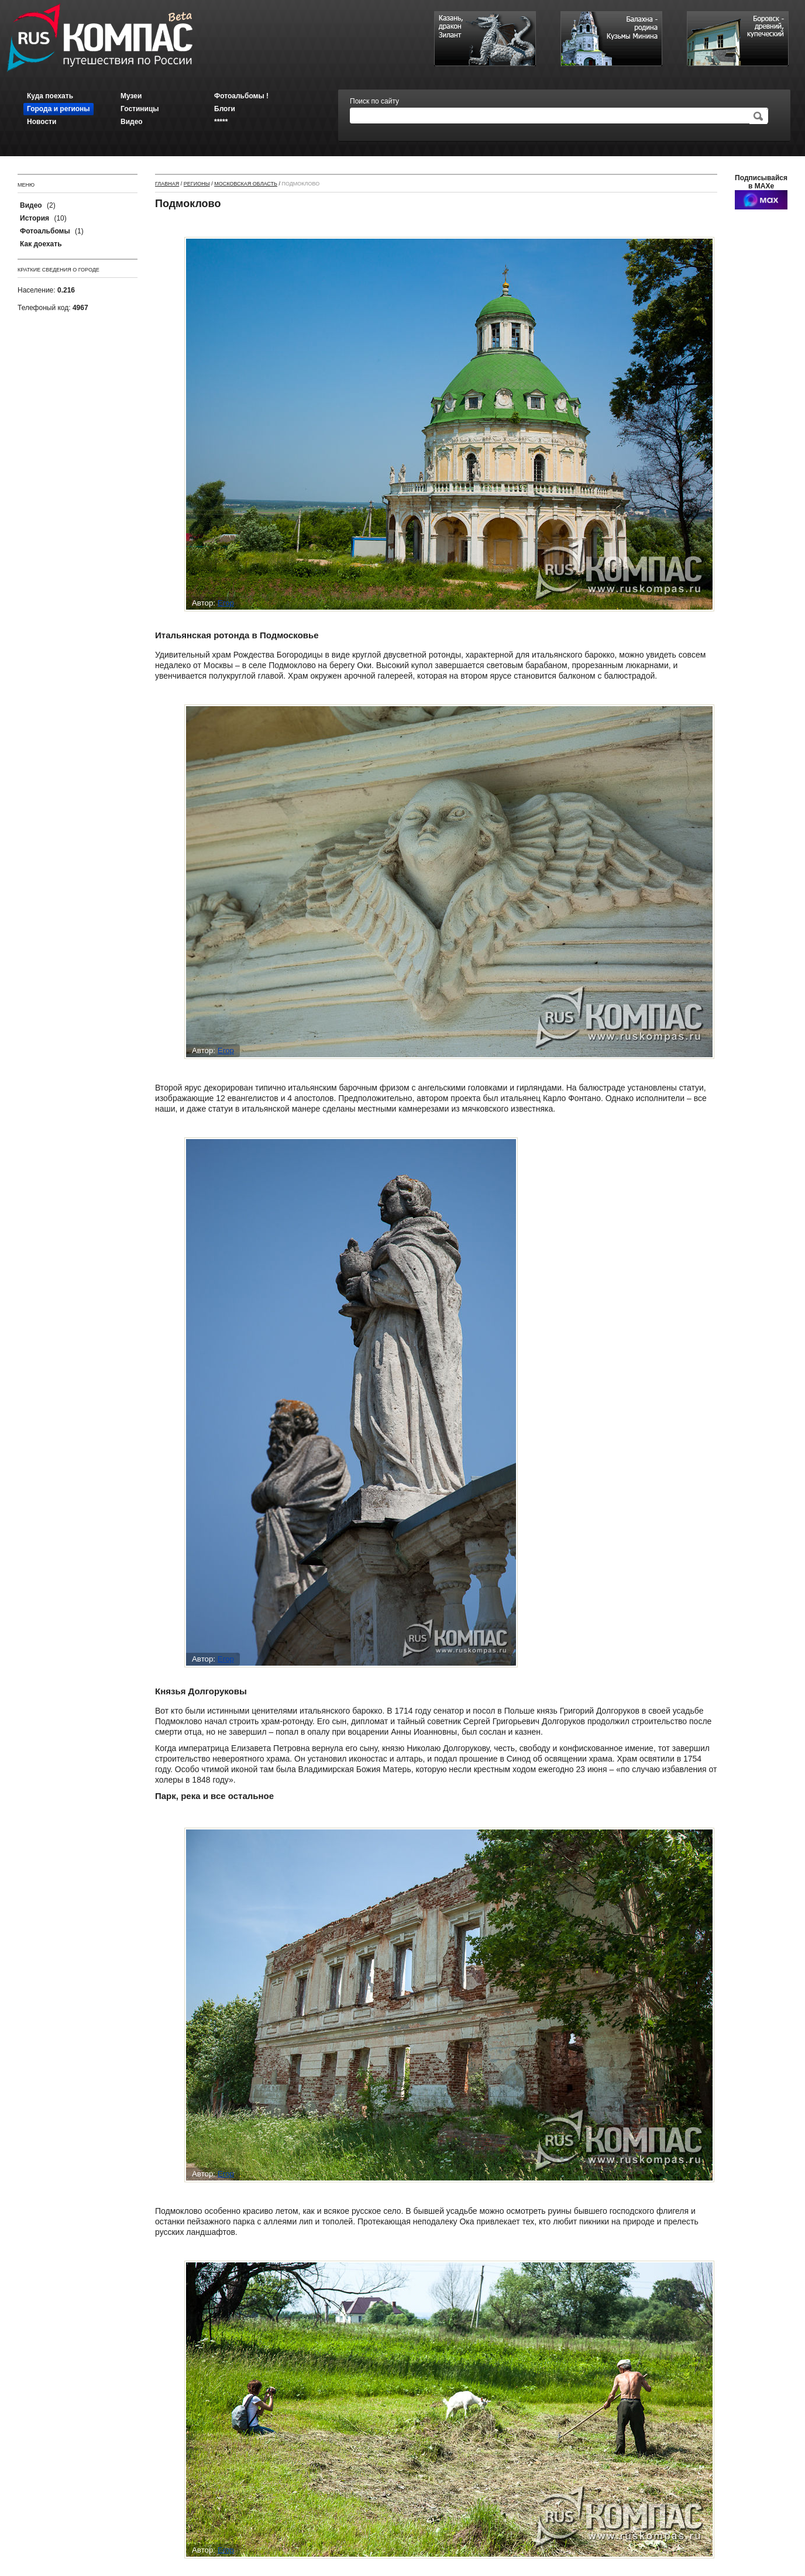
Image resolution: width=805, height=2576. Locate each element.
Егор (226, 603)
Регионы (197, 184)
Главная (167, 184)
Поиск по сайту (374, 101)
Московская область (245, 184)
